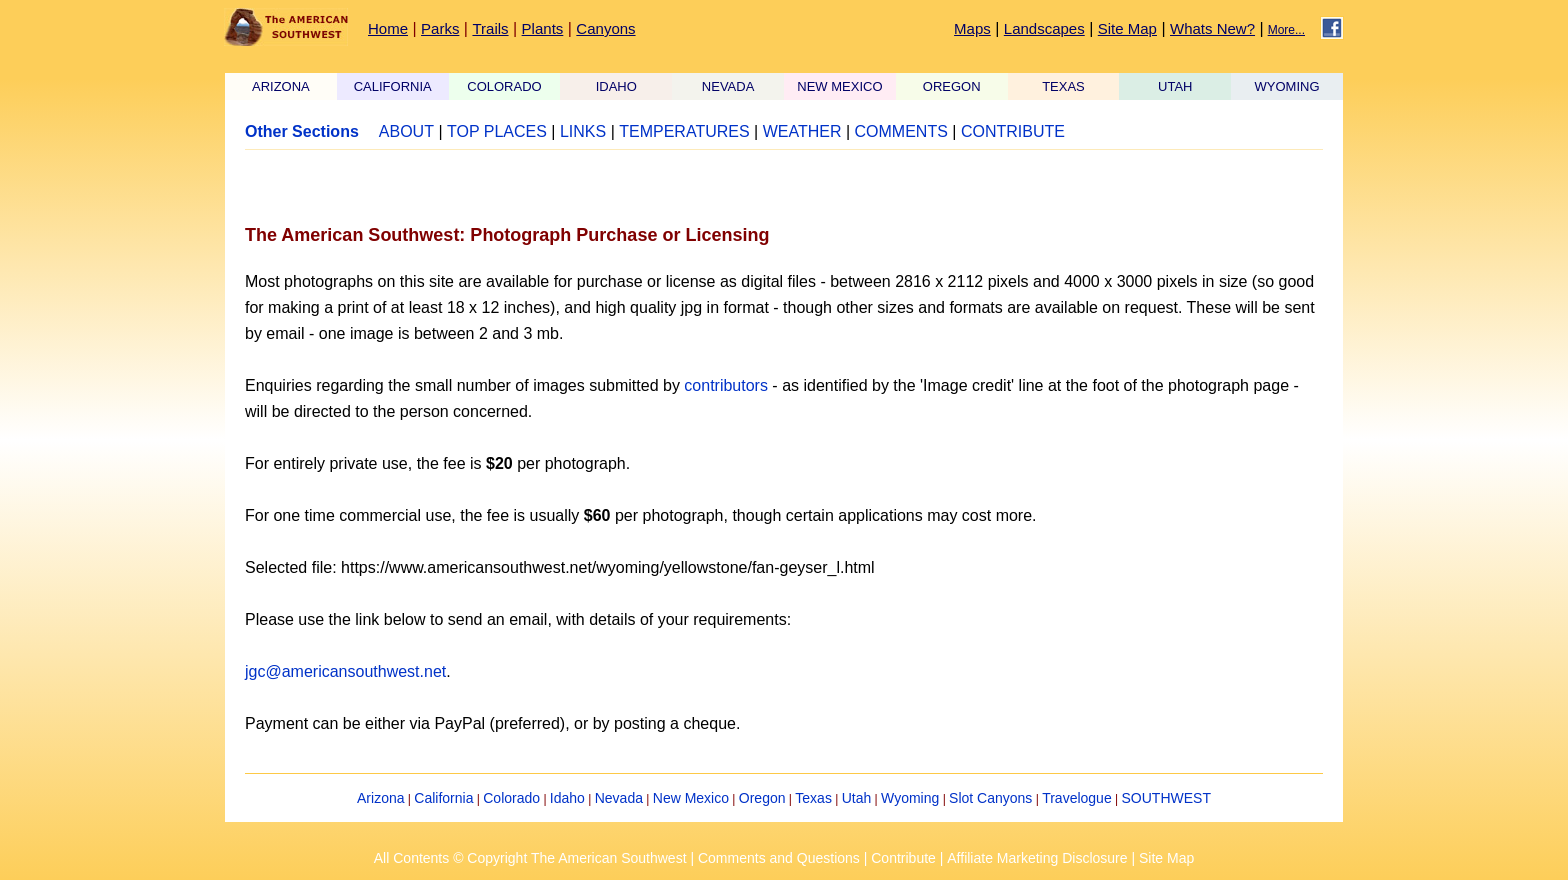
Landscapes (1044, 28)
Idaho (567, 798)
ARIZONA (281, 86)
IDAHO (616, 86)
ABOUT (406, 131)
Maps (972, 28)
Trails (490, 28)
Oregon (762, 798)
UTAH (1175, 86)
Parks (440, 28)
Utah (857, 798)
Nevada (619, 798)
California (443, 798)
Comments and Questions (779, 858)
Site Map (1127, 28)
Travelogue (1077, 798)
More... (1286, 30)
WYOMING (1287, 86)
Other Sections (302, 131)
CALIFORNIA (393, 86)
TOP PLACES (497, 131)
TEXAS (1063, 86)
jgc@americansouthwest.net (345, 671)
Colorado (511, 798)
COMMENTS (901, 131)
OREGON (952, 86)
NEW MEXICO (839, 86)
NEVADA (728, 86)
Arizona (380, 798)
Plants (543, 28)
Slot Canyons (990, 798)
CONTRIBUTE (1013, 131)
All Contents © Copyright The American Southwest (530, 858)
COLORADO (504, 86)
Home (388, 28)
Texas (813, 798)
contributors (726, 385)
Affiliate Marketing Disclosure (1037, 858)
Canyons (605, 28)
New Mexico (691, 798)
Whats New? (1212, 28)
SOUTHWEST (1166, 798)
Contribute (903, 858)
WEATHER (802, 131)
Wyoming (910, 798)
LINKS (583, 131)
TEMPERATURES (684, 131)
